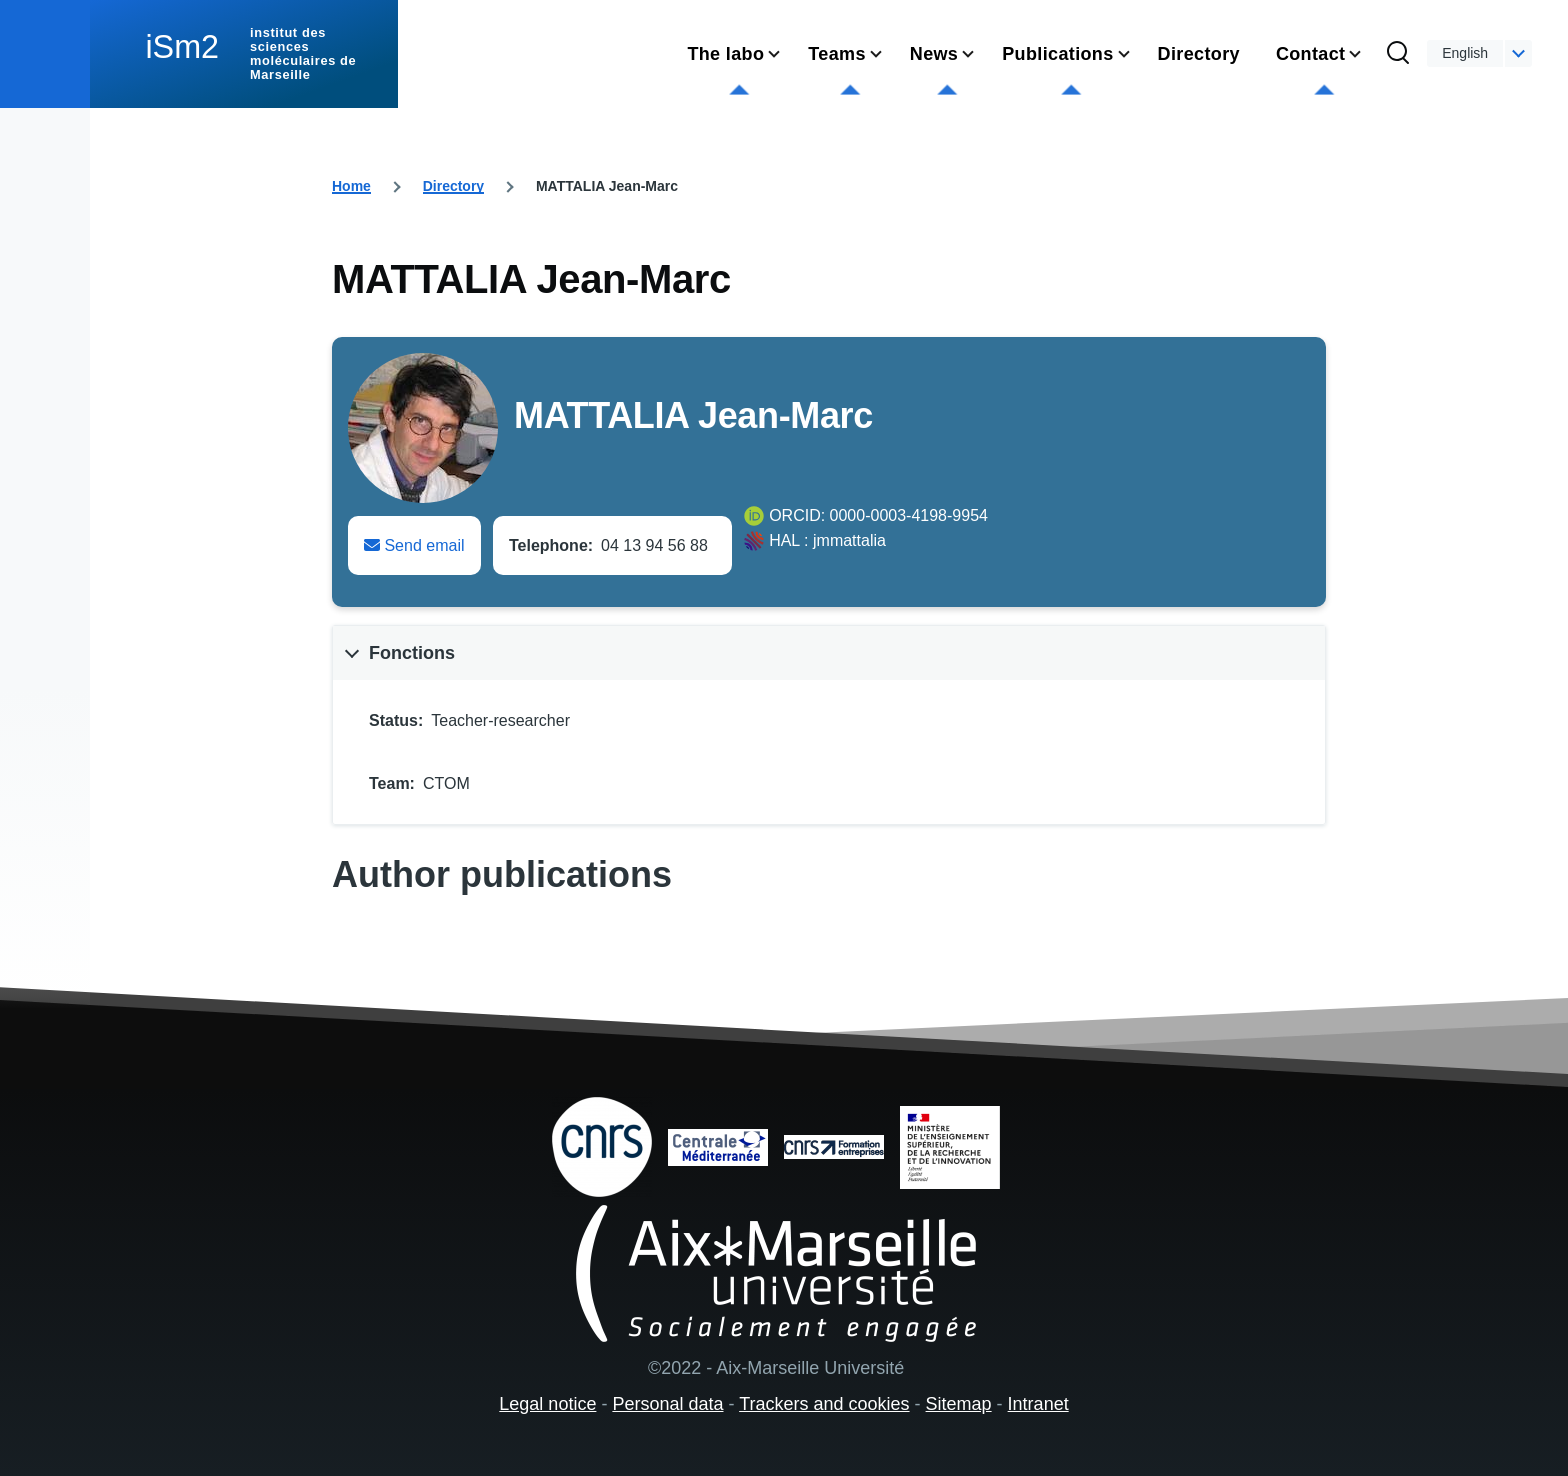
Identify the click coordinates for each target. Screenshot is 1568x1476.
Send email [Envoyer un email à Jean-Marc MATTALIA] (414, 545)
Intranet (1038, 1404)
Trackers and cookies (824, 1404)
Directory (453, 186)
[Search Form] (1398, 54)
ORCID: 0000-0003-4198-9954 (878, 515)
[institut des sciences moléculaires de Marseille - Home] (244, 54)
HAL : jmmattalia (827, 540)
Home (351, 186)
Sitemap (959, 1404)
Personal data (667, 1404)
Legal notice (547, 1404)
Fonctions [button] (412, 653)
